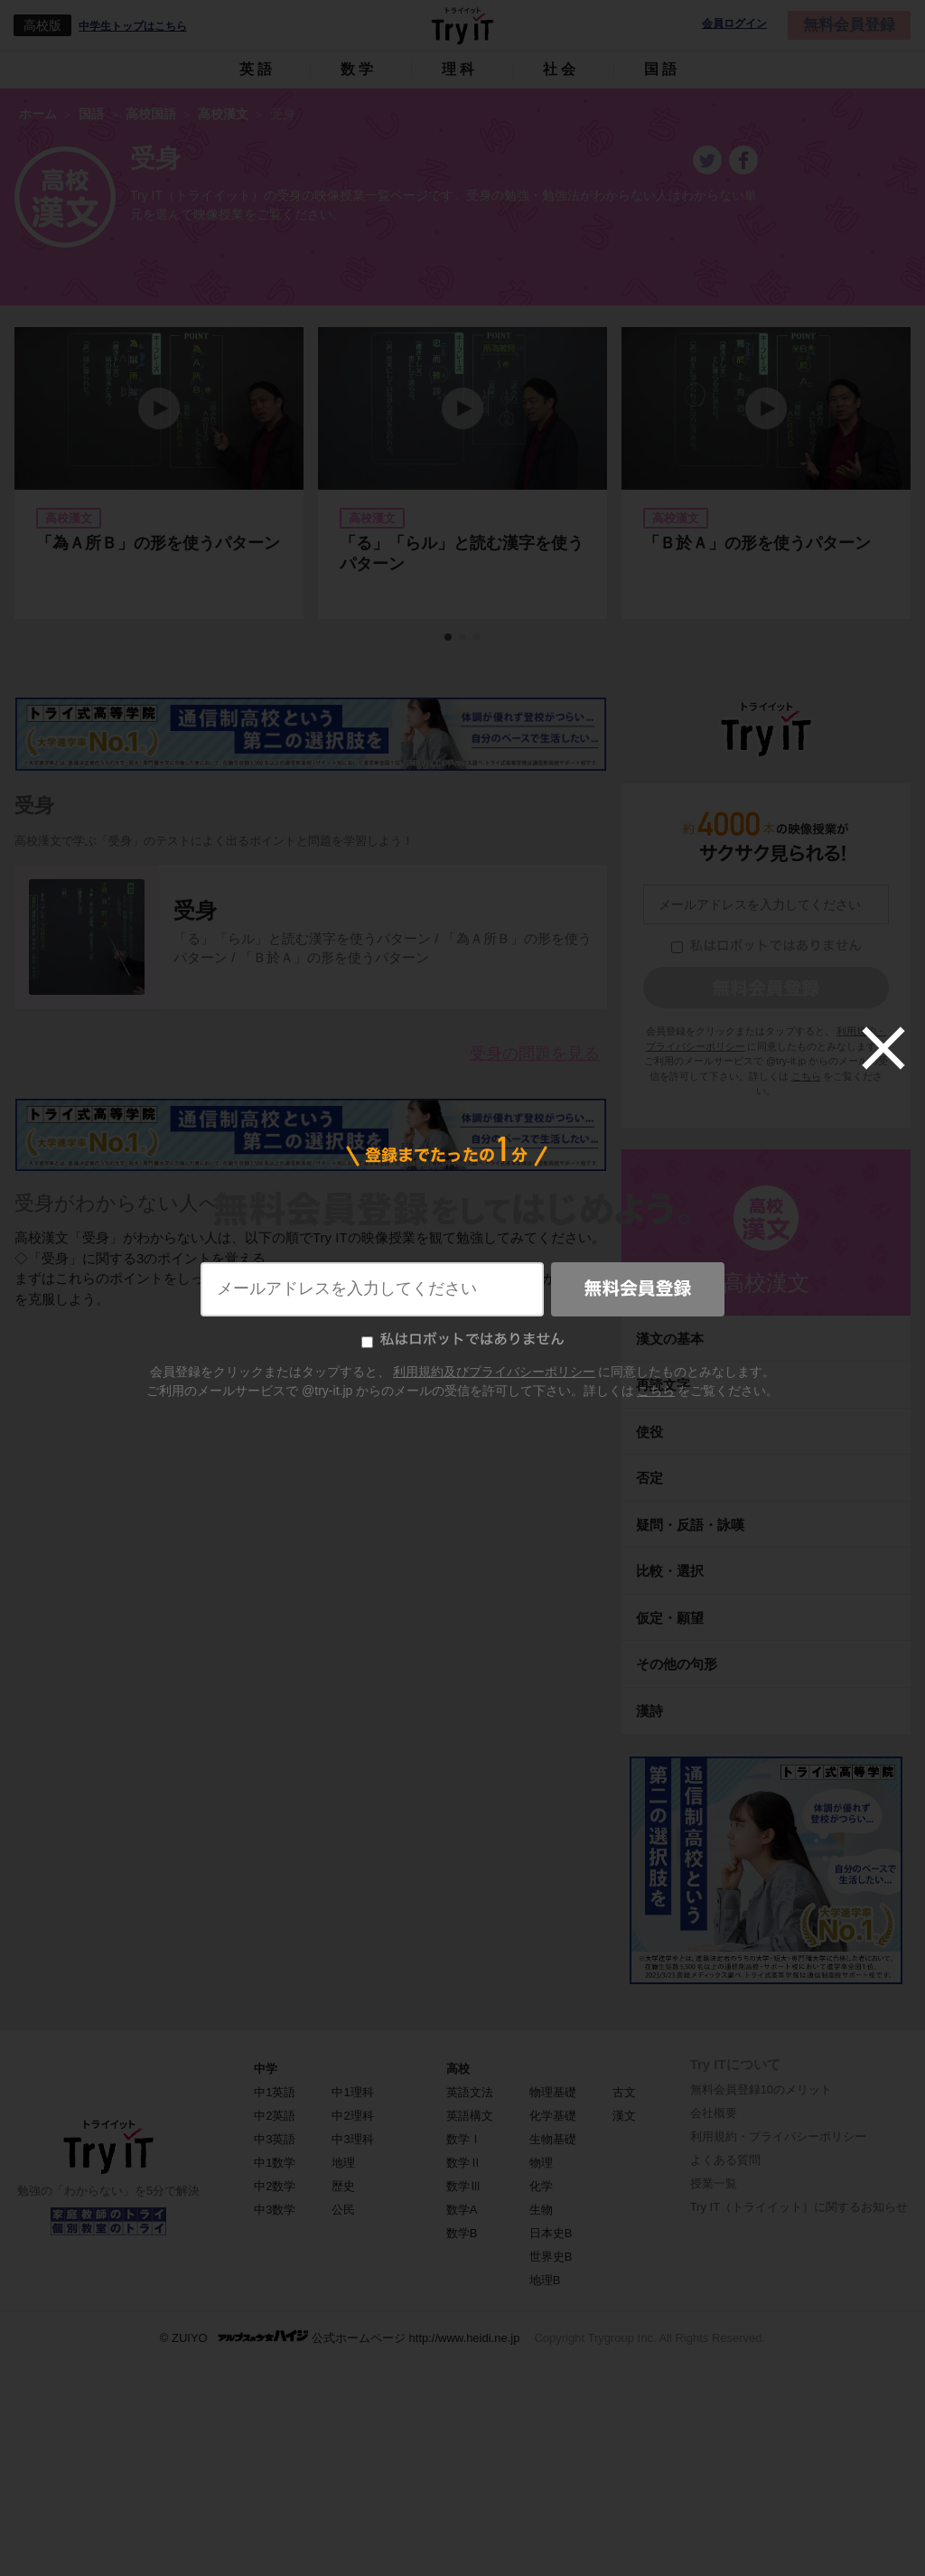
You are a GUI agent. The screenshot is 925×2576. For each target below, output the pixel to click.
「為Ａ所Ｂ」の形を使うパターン (158, 543)
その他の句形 (676, 1664)
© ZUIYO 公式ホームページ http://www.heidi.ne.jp (340, 2337)
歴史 (343, 2186)
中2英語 (274, 2115)
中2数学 (274, 2186)
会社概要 (713, 2113)
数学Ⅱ (463, 2162)
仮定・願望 (670, 1617)
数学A (462, 2209)
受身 (195, 910)
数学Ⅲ (463, 2186)
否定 (649, 1477)
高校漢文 (766, 1282)
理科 (460, 69)
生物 (541, 2209)
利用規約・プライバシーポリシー (778, 2136)
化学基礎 (552, 2115)
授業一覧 (713, 2183)
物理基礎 (552, 2092)
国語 (662, 69)
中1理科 (352, 2092)
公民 (343, 2209)
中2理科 (352, 2115)
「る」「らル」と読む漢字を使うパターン (462, 553)
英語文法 (469, 2092)
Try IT (462, 25)
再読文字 (663, 1384)
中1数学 (274, 2162)
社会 (561, 69)
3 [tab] (477, 637)
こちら (806, 1076)
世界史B (551, 2256)
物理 (541, 2162)
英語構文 (469, 2115)
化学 (541, 2186)
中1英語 (274, 2092)
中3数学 (274, 2209)
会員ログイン (734, 24)
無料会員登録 (849, 24)
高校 (458, 2068)
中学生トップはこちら (133, 26)
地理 (343, 2162)
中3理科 (352, 2139)
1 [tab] (448, 637)
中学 (265, 2068)
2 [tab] (463, 637)
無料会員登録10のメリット (761, 2089)
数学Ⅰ (463, 2139)
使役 (649, 1431)
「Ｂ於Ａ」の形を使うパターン (757, 543)
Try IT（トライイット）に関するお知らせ (799, 2207)
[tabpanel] (462, 473)
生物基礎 (552, 2139)
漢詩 (649, 1711)
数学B (462, 2233)
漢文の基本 (670, 1338)
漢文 (624, 2115)
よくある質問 (725, 2160)
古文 (624, 2092)
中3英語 (274, 2139)
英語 (257, 69)
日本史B (551, 2233)
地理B (545, 2280)
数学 (359, 69)
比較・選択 (670, 1570)
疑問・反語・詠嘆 (690, 1524)
